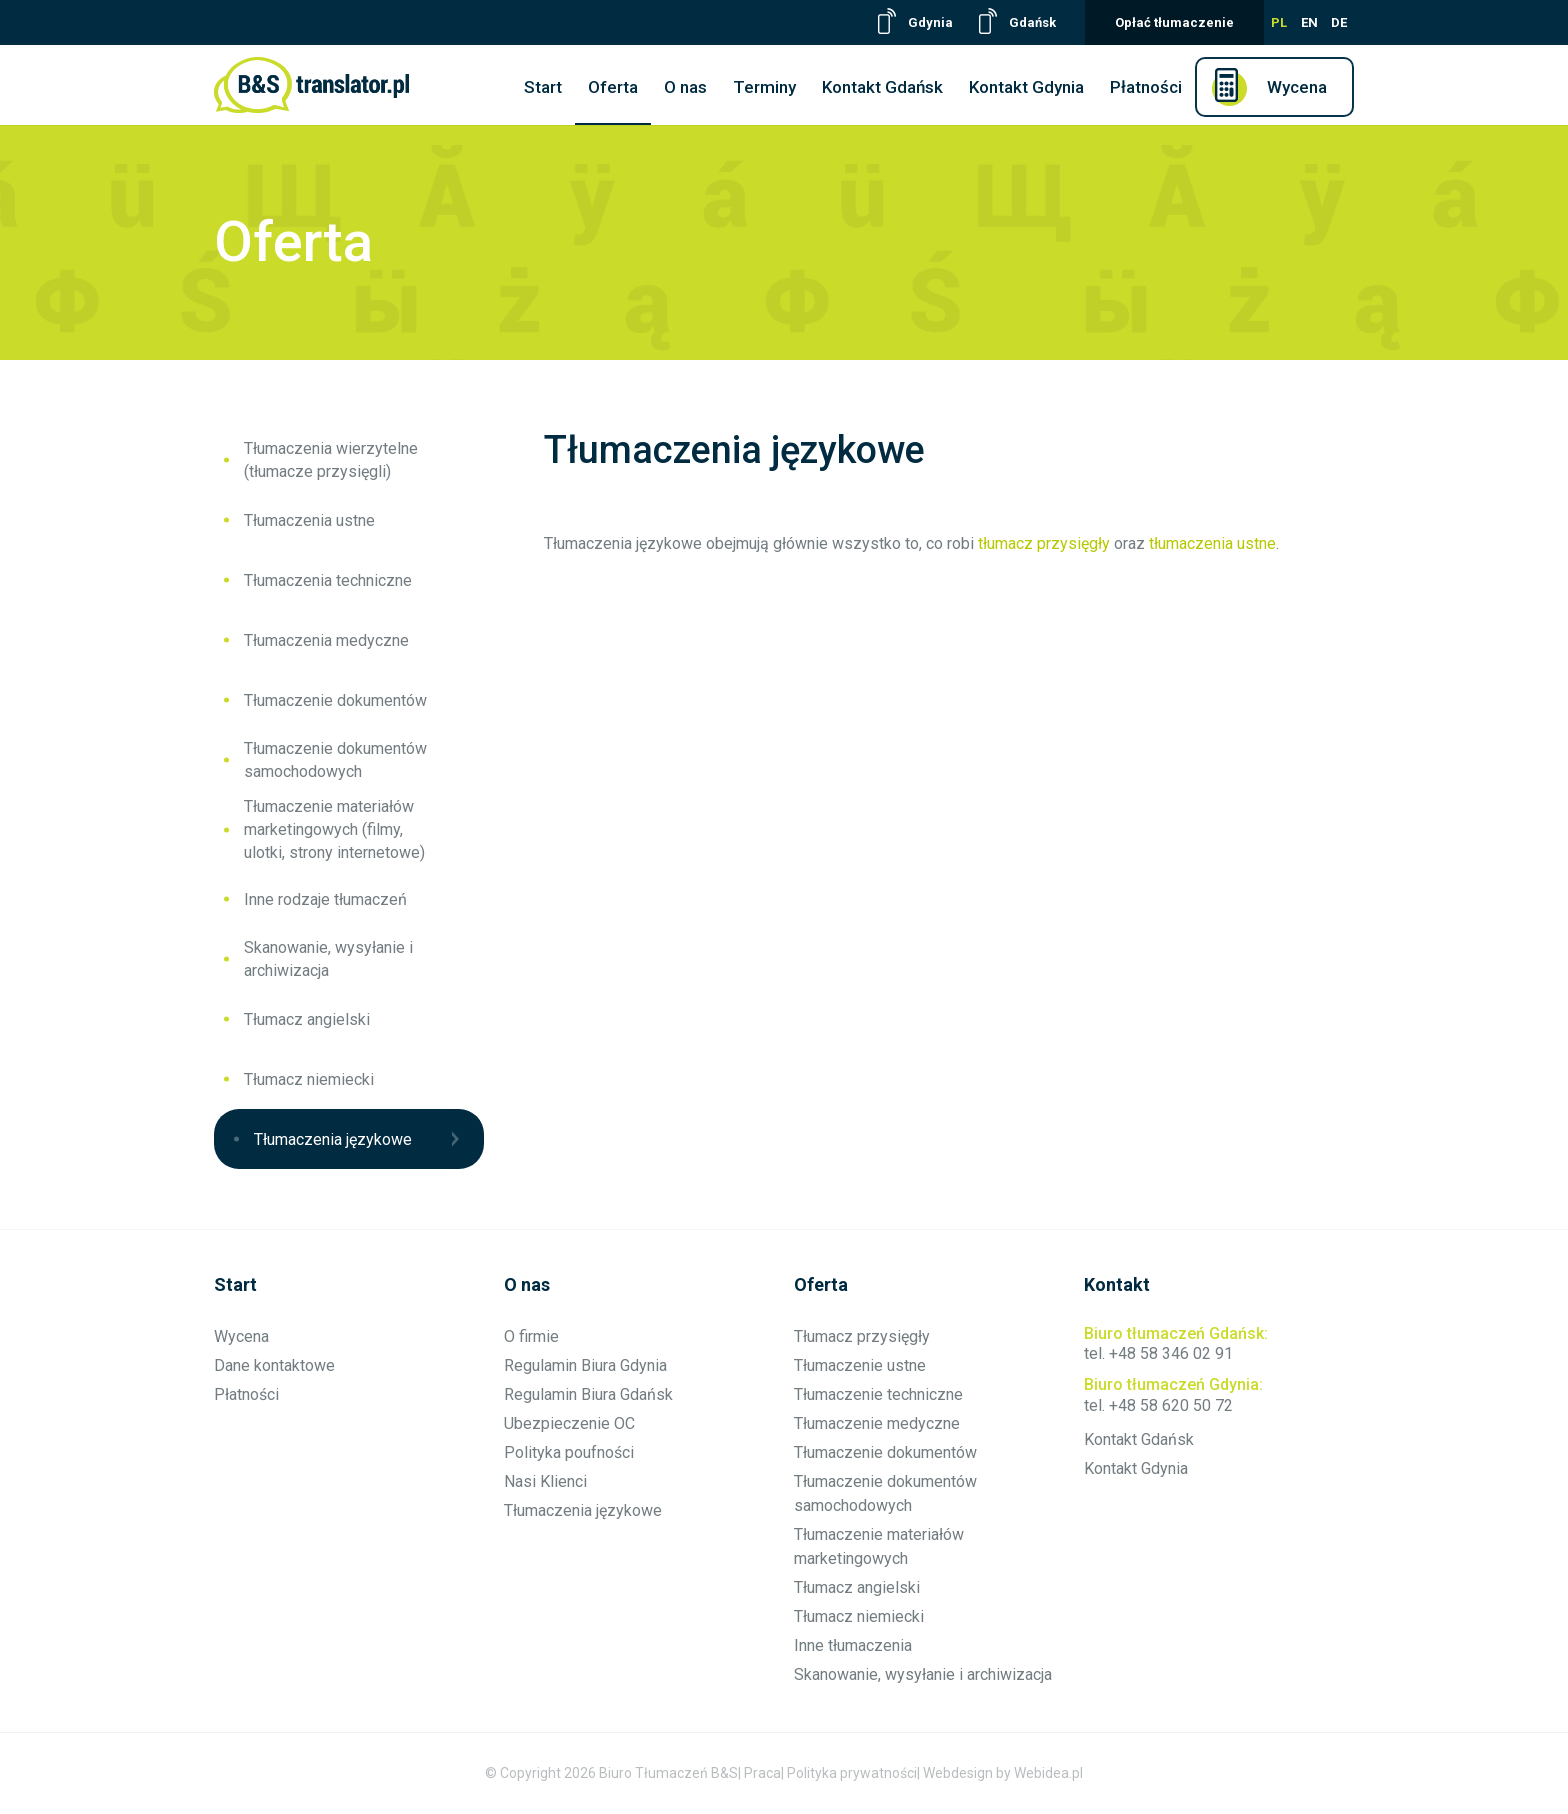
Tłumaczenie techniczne (878, 1394)
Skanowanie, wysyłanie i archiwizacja (328, 959)
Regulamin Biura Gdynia (585, 1365)
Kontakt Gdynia (1026, 87)
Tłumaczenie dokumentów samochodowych (335, 760)
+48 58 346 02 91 (1171, 1353)
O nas (685, 87)
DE (1339, 22)
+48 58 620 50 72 (1171, 1405)
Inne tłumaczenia (853, 1645)
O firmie (531, 1336)
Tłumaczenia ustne (309, 520)
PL (1279, 22)
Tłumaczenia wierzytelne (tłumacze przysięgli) (331, 460)
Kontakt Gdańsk (882, 87)
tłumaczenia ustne (1212, 543)
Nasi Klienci (545, 1481)
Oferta (613, 87)
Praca (762, 1773)
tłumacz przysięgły (1044, 543)
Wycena (1297, 87)
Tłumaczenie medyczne (877, 1423)
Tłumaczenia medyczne (326, 640)
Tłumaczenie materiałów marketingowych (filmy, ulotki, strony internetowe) (334, 829)
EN (1309, 22)
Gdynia (930, 22)
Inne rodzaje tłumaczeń (325, 899)
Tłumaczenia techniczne (328, 580)
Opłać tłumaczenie (1174, 22)
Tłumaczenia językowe (333, 1139)
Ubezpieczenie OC (569, 1423)
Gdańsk (1032, 22)
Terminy (764, 87)
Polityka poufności (569, 1452)
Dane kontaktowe (274, 1365)
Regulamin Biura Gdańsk (588, 1394)
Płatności (1146, 87)
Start (543, 87)
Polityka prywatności (852, 1773)
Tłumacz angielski (307, 1019)
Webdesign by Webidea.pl (1003, 1773)
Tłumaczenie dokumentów (335, 700)
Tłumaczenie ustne (860, 1365)
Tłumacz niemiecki (309, 1079)
